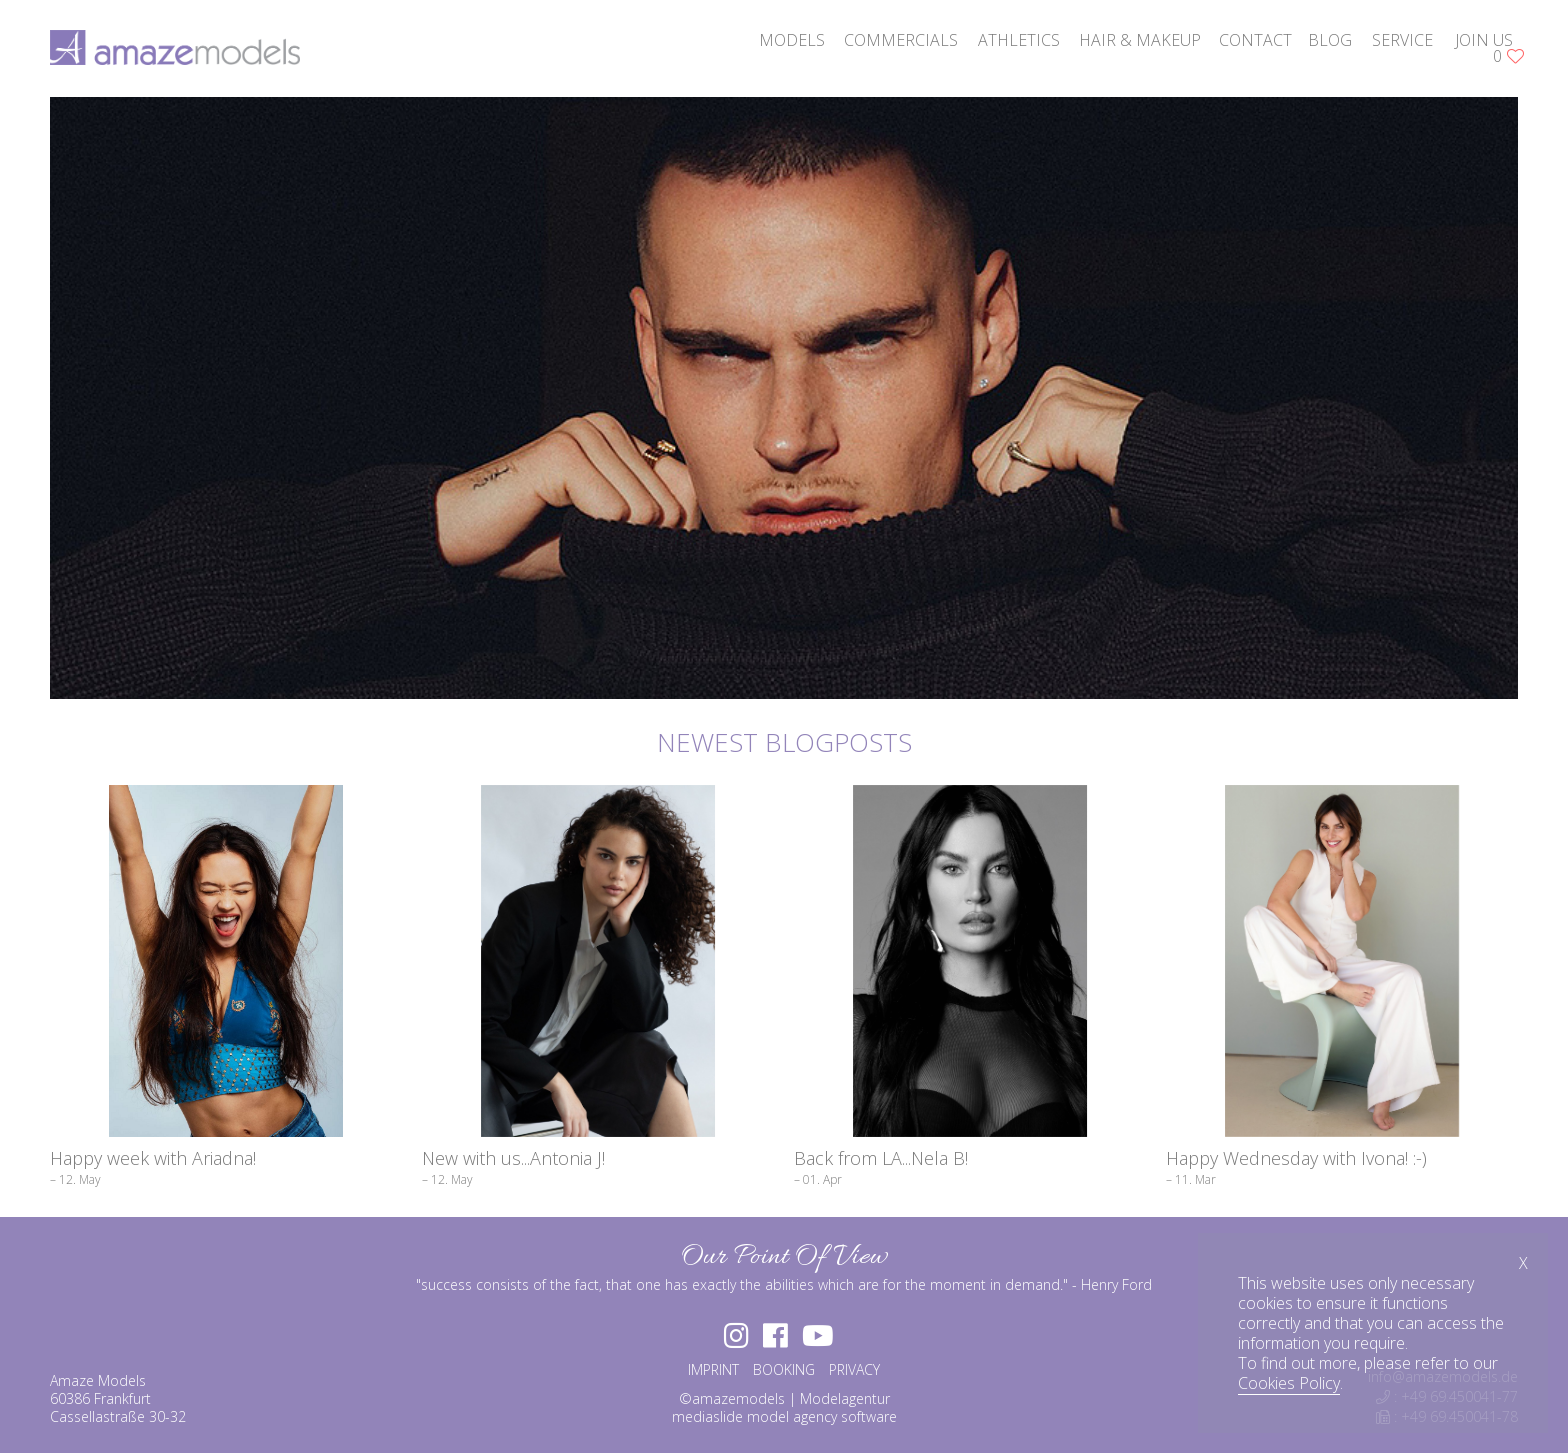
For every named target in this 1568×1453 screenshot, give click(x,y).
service (1402, 40)
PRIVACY (854, 1369)
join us (1484, 40)
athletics (1019, 40)
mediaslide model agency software (784, 1416)
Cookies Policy (1289, 1383)
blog (1330, 40)
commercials (901, 40)
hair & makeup (1140, 40)
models (792, 40)
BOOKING (784, 1369)
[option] (784, 398)
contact (1255, 40)
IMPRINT (713, 1369)
